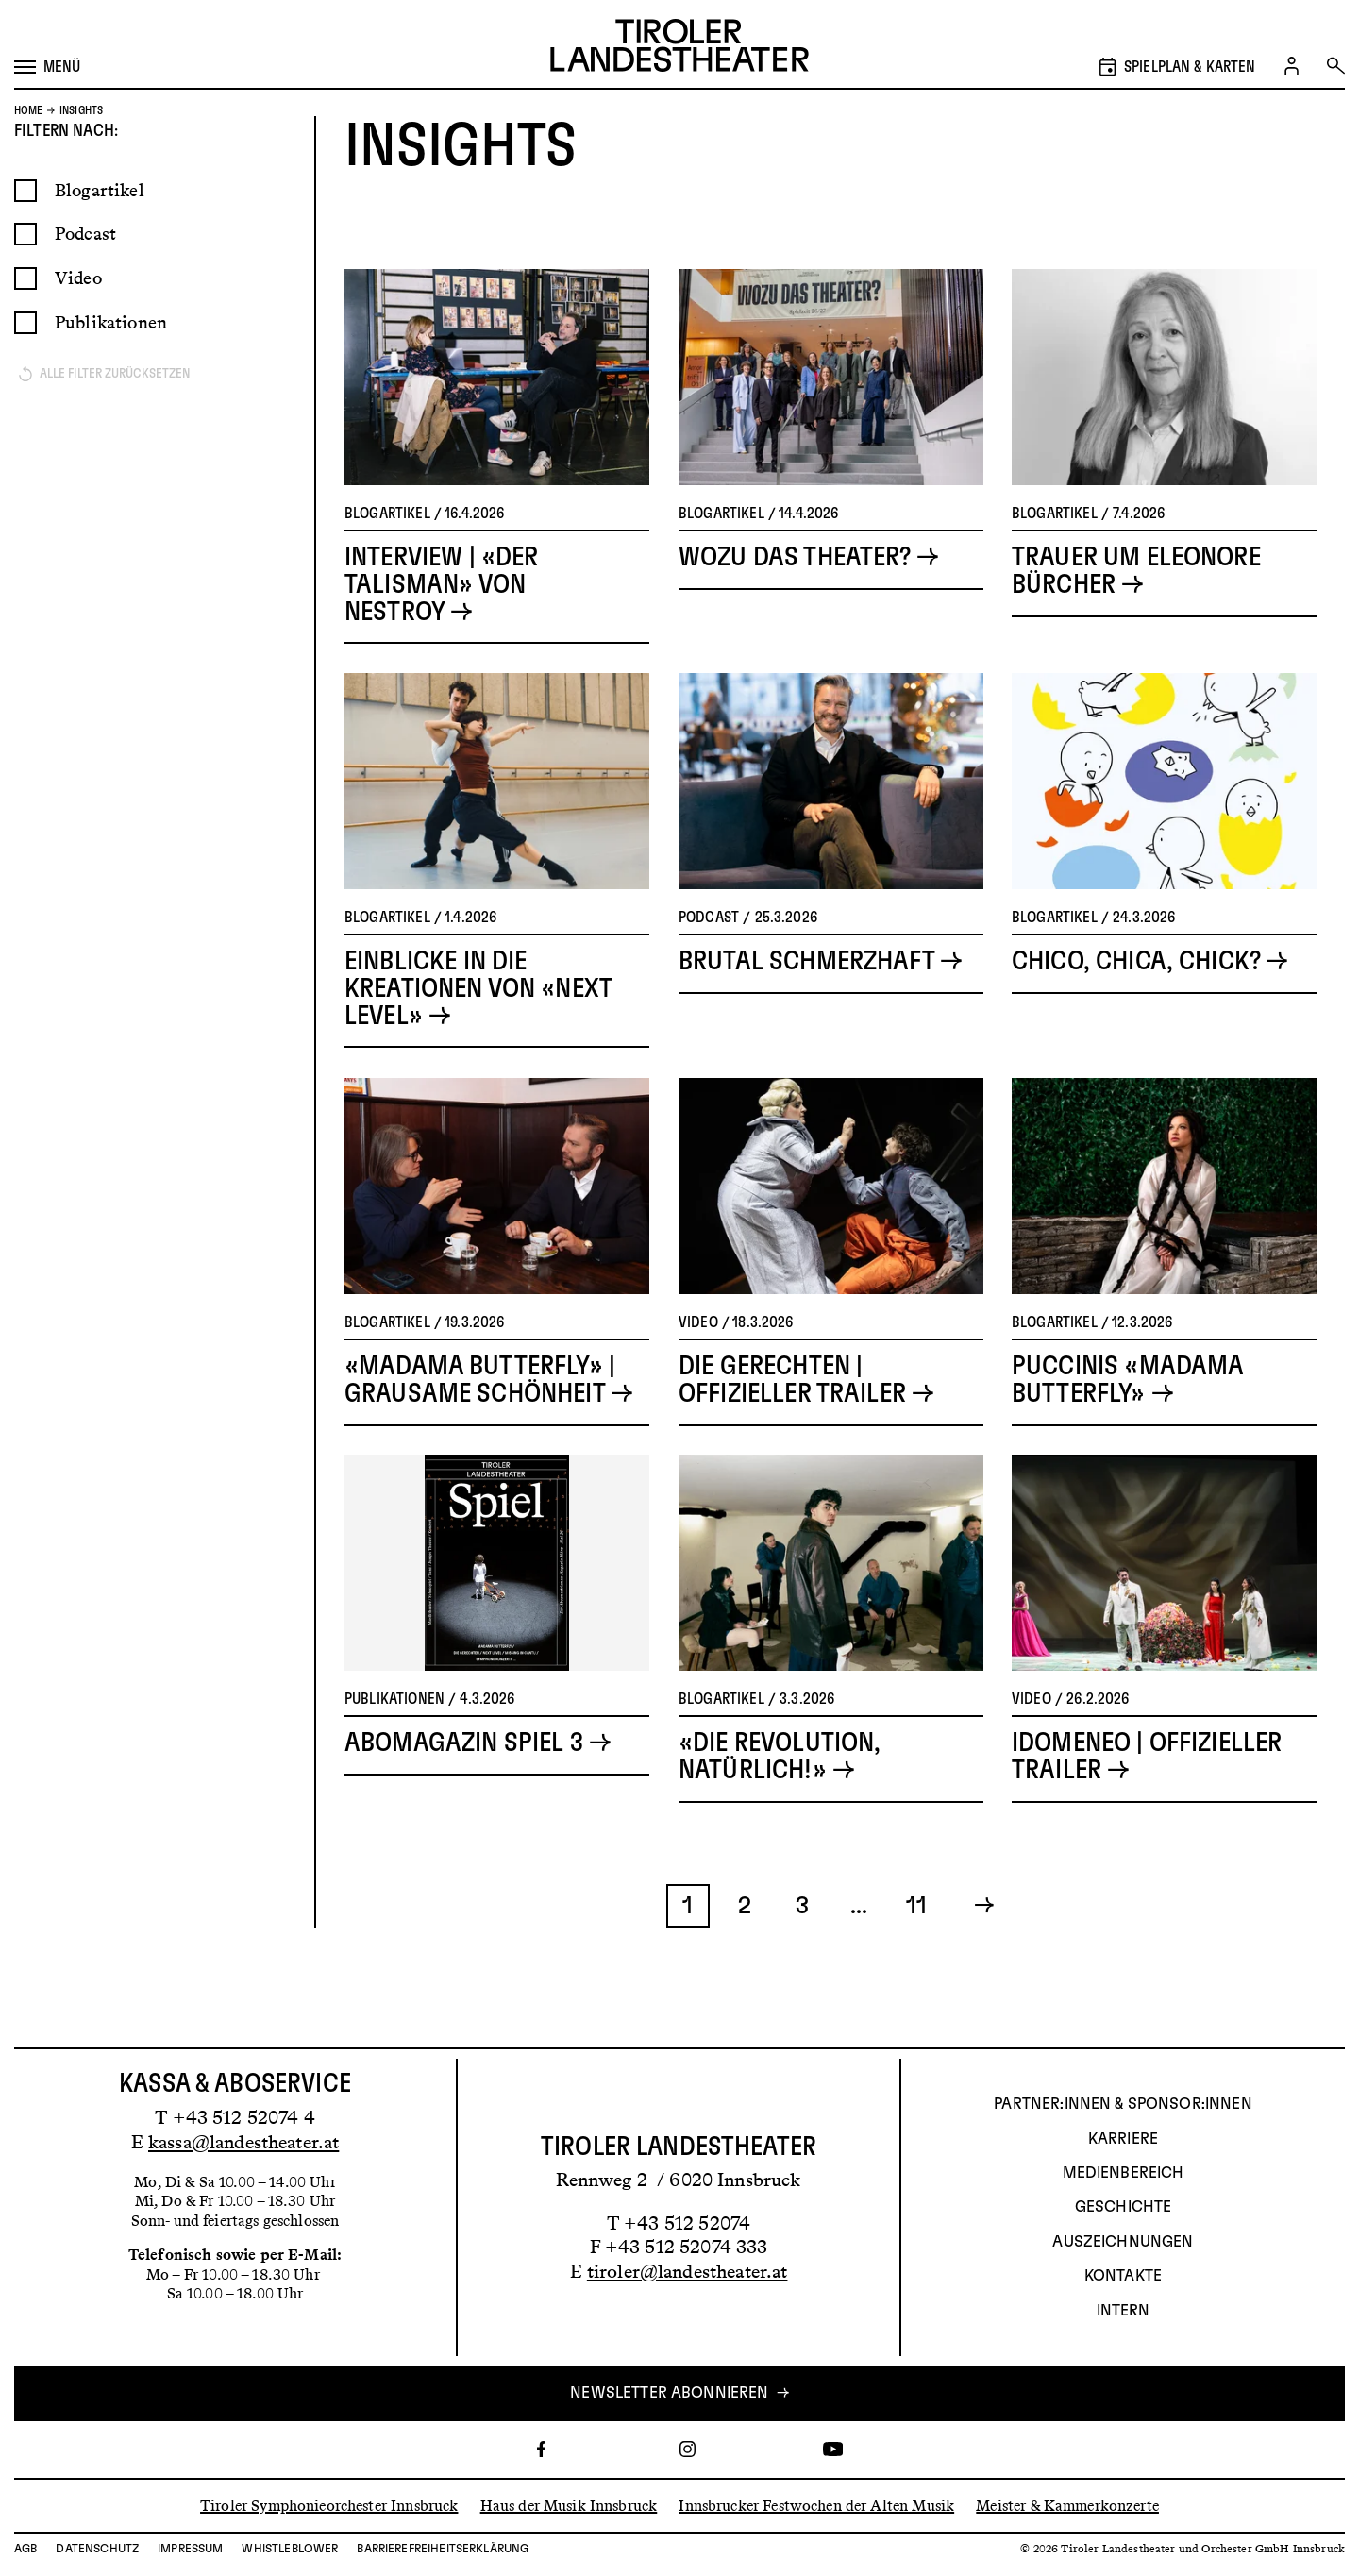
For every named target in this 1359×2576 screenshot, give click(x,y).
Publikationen (111, 367)
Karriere (1123, 2139)
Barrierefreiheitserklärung (442, 2548)
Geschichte (1123, 2206)
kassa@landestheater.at (243, 2141)
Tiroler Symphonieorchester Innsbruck (329, 2505)
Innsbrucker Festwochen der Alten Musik (816, 2505)
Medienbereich (1123, 2172)
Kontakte (1123, 2275)
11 (916, 1950)
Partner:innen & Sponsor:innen (1122, 2104)
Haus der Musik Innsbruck (569, 2505)
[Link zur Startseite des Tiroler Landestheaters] (679, 47)
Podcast (85, 278)
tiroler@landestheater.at (687, 2271)
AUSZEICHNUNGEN (1122, 2241)
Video (78, 322)
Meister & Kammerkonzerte (1067, 2505)
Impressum (190, 2548)
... (858, 1950)
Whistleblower (290, 2548)
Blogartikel (99, 234)
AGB (25, 2548)
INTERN (1123, 2310)
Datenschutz (97, 2548)
